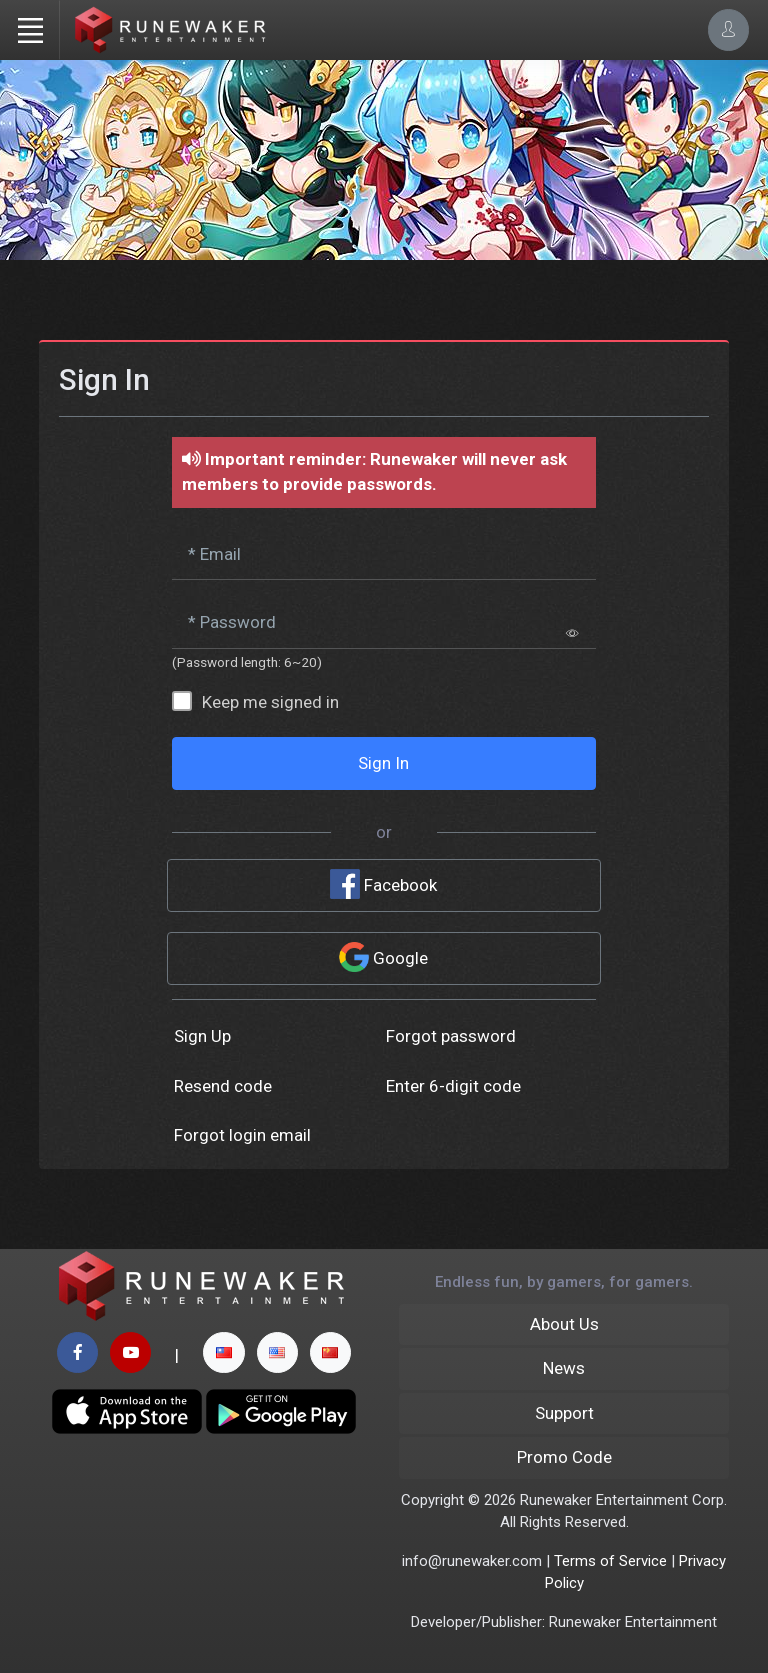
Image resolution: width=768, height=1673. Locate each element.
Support (564, 1413)
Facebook (383, 884)
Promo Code (564, 1457)
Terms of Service (610, 1561)
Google (383, 957)
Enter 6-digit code (453, 1086)
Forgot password (451, 1036)
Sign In (383, 763)
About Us (564, 1324)
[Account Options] (728, 29)
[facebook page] (77, 1352)
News (564, 1368)
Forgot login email (242, 1135)
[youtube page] (130, 1352)
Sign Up (202, 1036)
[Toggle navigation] (30, 30)
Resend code (223, 1086)
